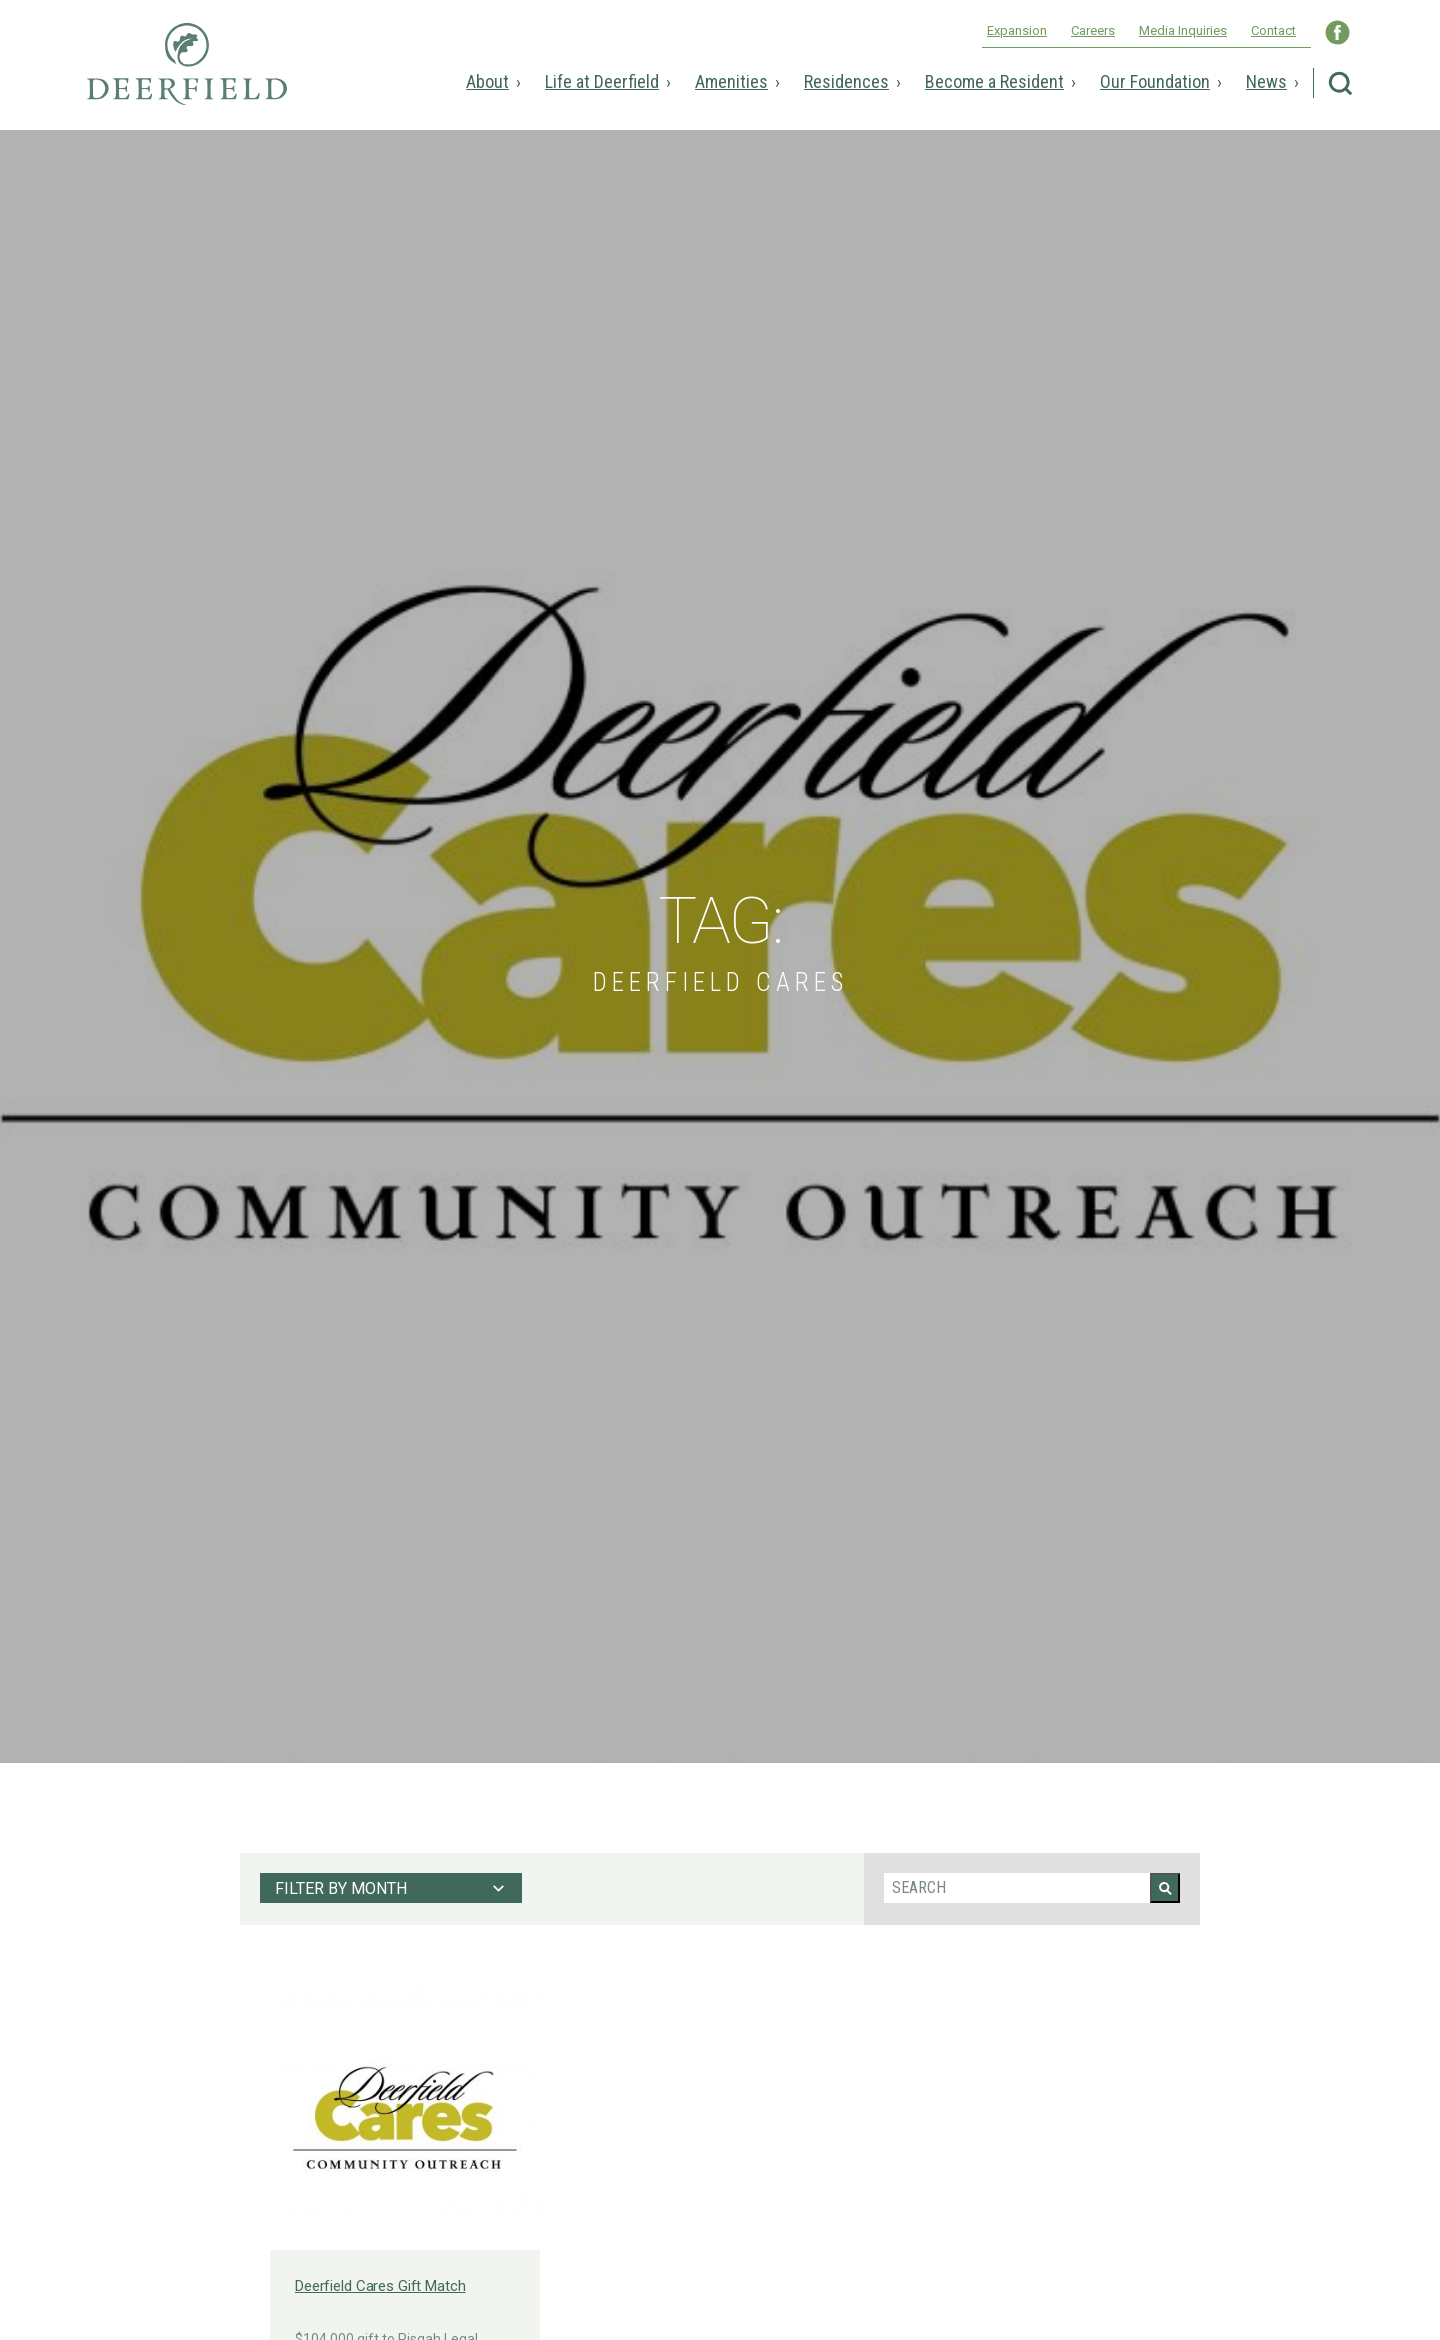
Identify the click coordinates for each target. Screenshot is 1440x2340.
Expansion (1017, 30)
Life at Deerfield (602, 81)
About (487, 81)
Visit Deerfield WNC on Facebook (1337, 32)
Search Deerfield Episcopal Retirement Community (1340, 83)
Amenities (731, 81)
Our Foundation (1155, 81)
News (1266, 81)
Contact (1273, 30)
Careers (1093, 30)
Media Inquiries (1183, 30)
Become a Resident (994, 81)
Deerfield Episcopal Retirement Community (187, 78)
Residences (846, 81)
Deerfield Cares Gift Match (380, 2286)
